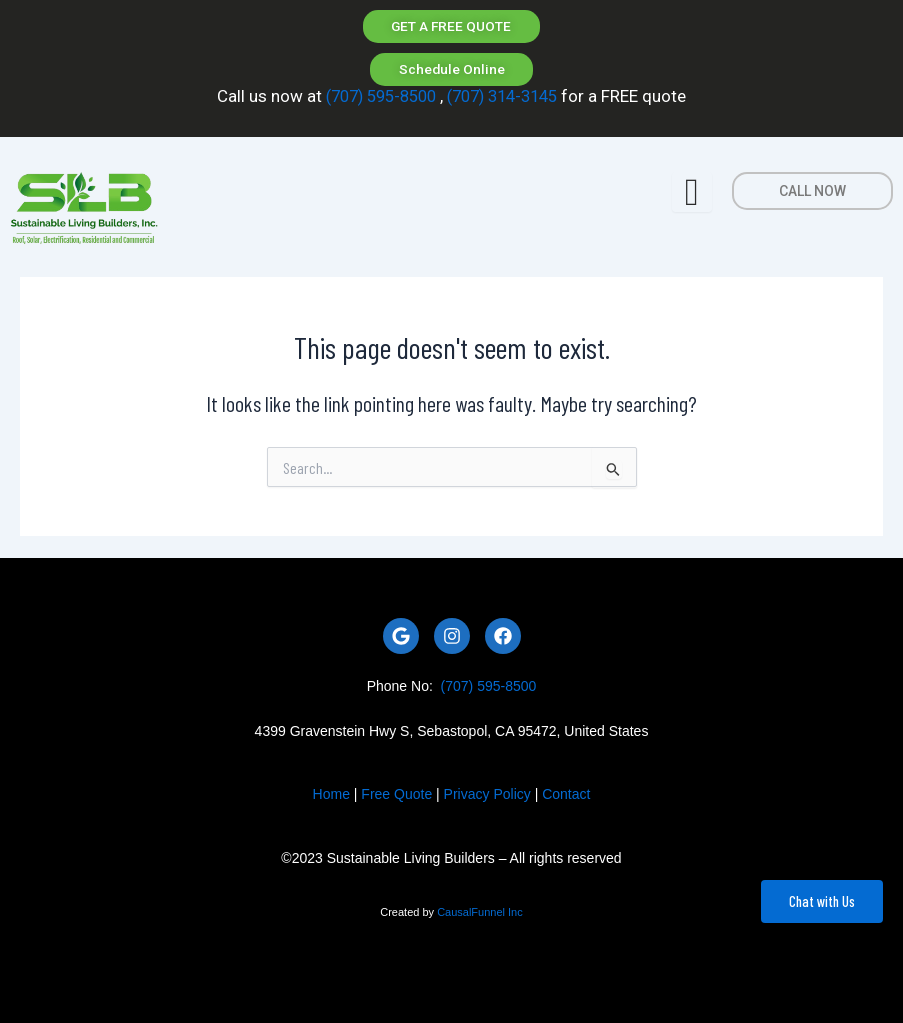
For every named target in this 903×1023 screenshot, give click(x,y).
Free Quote (396, 794)
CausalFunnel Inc (480, 912)
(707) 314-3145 (506, 98)
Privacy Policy (487, 794)
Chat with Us (822, 901)
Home (331, 794)
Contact (566, 794)
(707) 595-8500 (375, 98)
